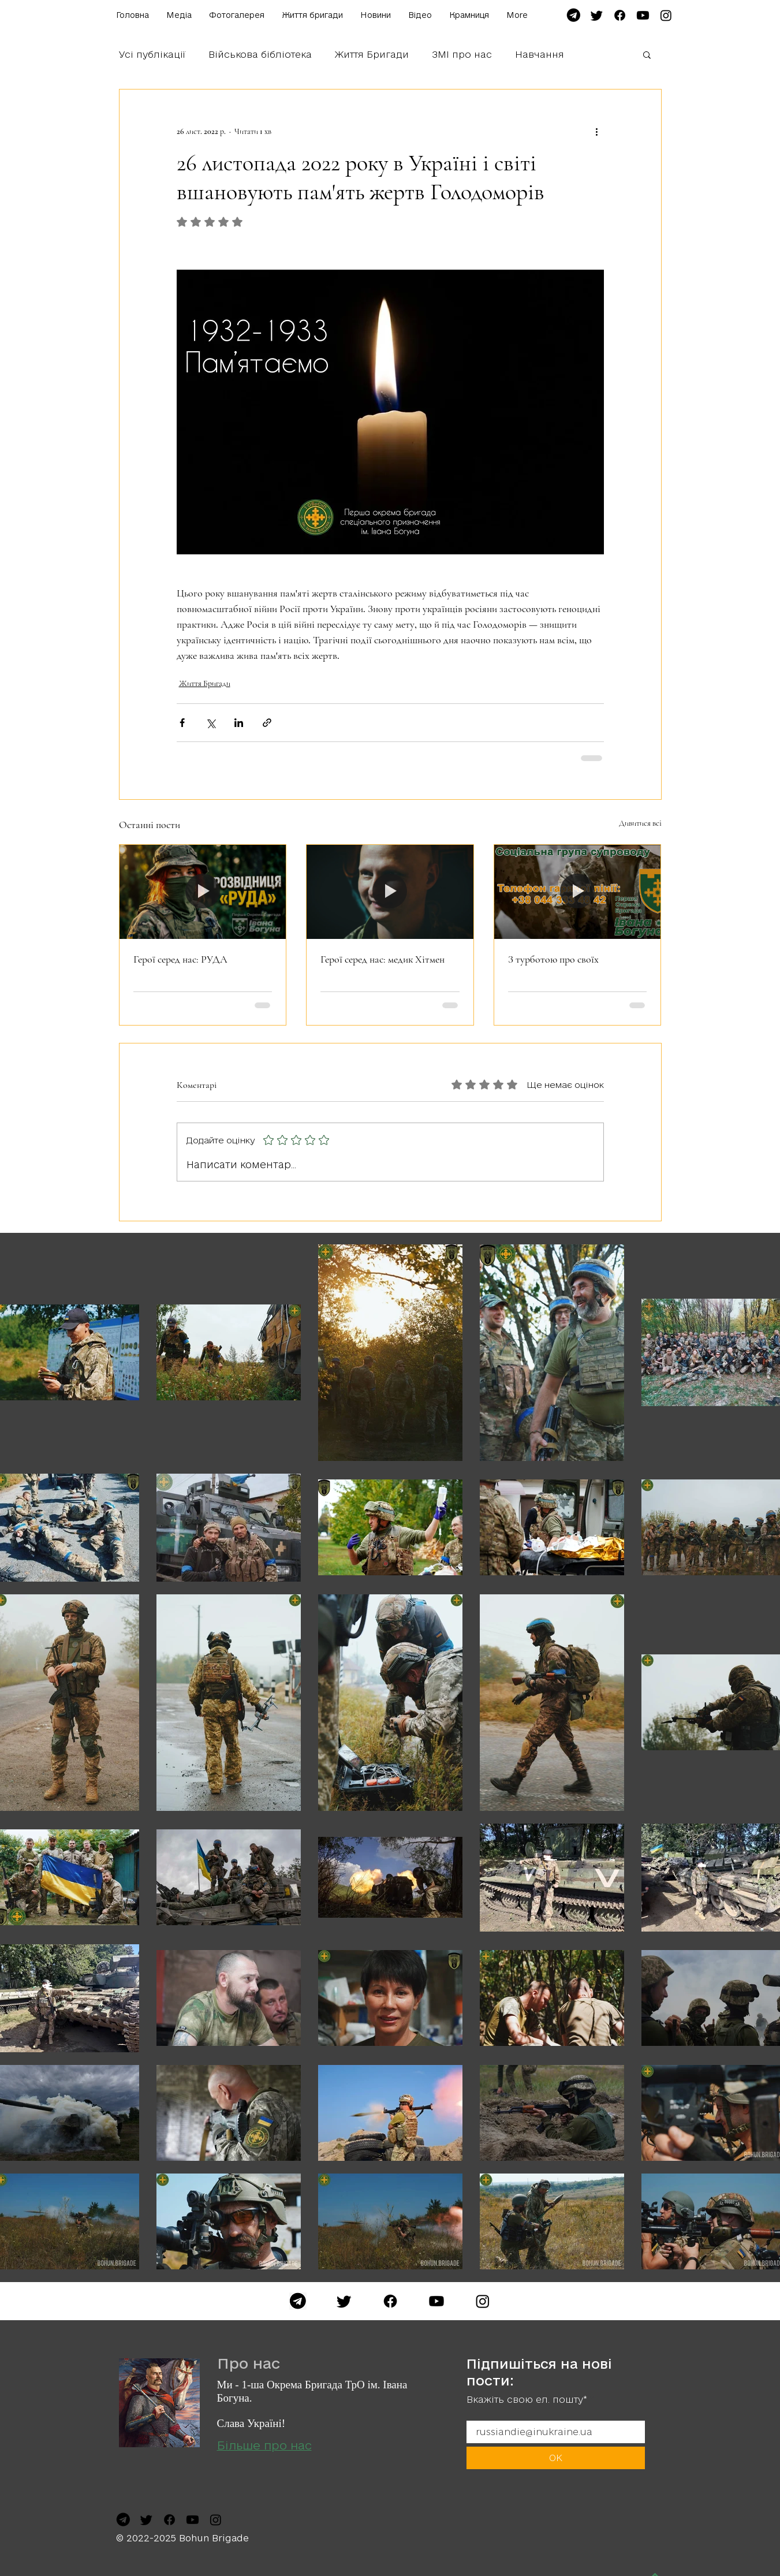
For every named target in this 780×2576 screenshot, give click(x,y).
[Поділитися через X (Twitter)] (210, 722)
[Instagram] (482, 2301)
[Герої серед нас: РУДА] (203, 891)
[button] (646, 54)
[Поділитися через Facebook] (182, 722)
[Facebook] (390, 2301)
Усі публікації (152, 54)
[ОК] (555, 2458)
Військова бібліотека (260, 54)
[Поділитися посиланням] (267, 722)
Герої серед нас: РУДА (180, 959)
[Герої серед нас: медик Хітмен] (390, 891)
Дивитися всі (640, 823)
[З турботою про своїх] (577, 891)
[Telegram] (298, 2301)
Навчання (539, 54)
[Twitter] (344, 2301)
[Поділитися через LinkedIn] (238, 722)
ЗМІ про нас (462, 54)
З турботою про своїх (553, 959)
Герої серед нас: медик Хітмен (382, 959)
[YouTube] (436, 2301)
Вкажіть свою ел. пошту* (526, 2399)
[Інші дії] (597, 131)
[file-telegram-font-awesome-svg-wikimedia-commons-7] (573, 15)
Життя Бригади (372, 54)
